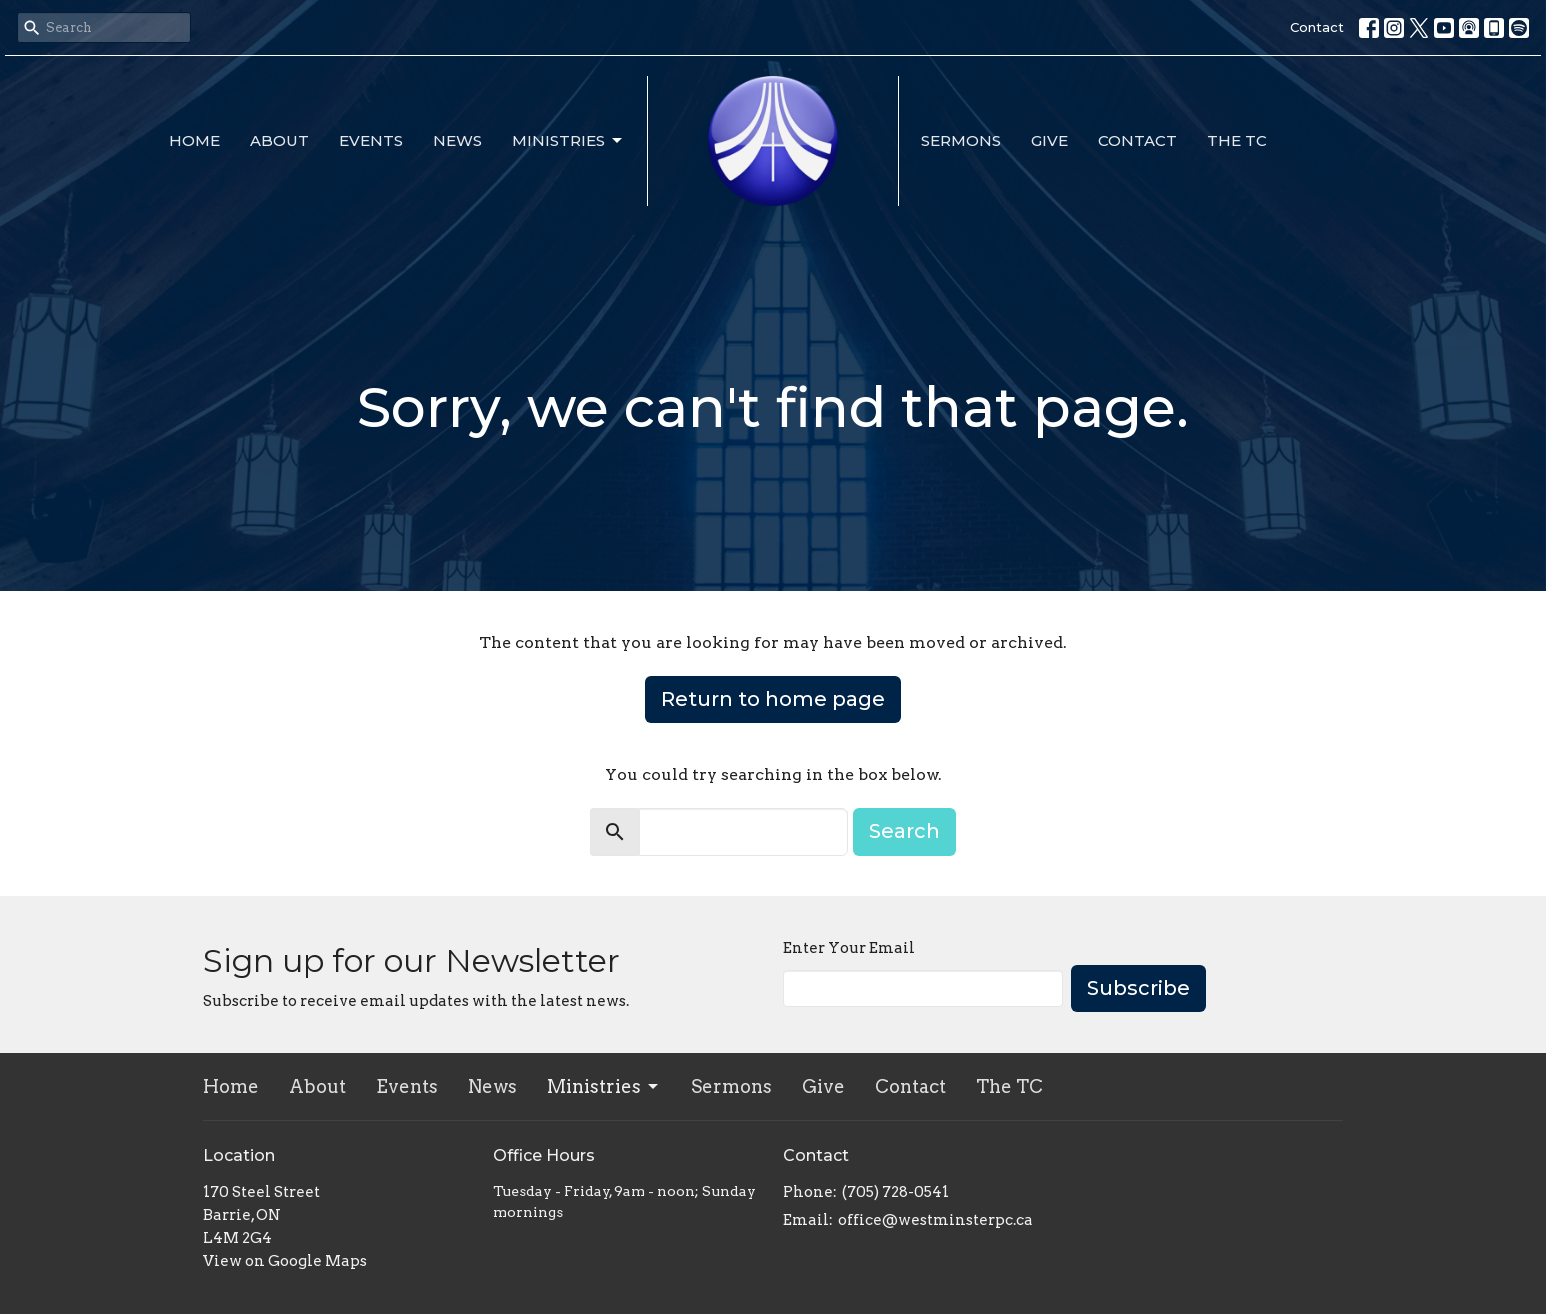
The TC (1237, 140)
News (457, 140)
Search (904, 831)
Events (371, 140)
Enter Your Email (849, 948)
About (279, 140)
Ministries (568, 141)
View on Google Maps (285, 1261)
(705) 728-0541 (895, 1192)
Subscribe (1138, 988)
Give (1049, 140)
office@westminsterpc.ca (935, 1220)
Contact (1317, 27)
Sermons (961, 140)
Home (194, 140)
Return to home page (773, 699)
